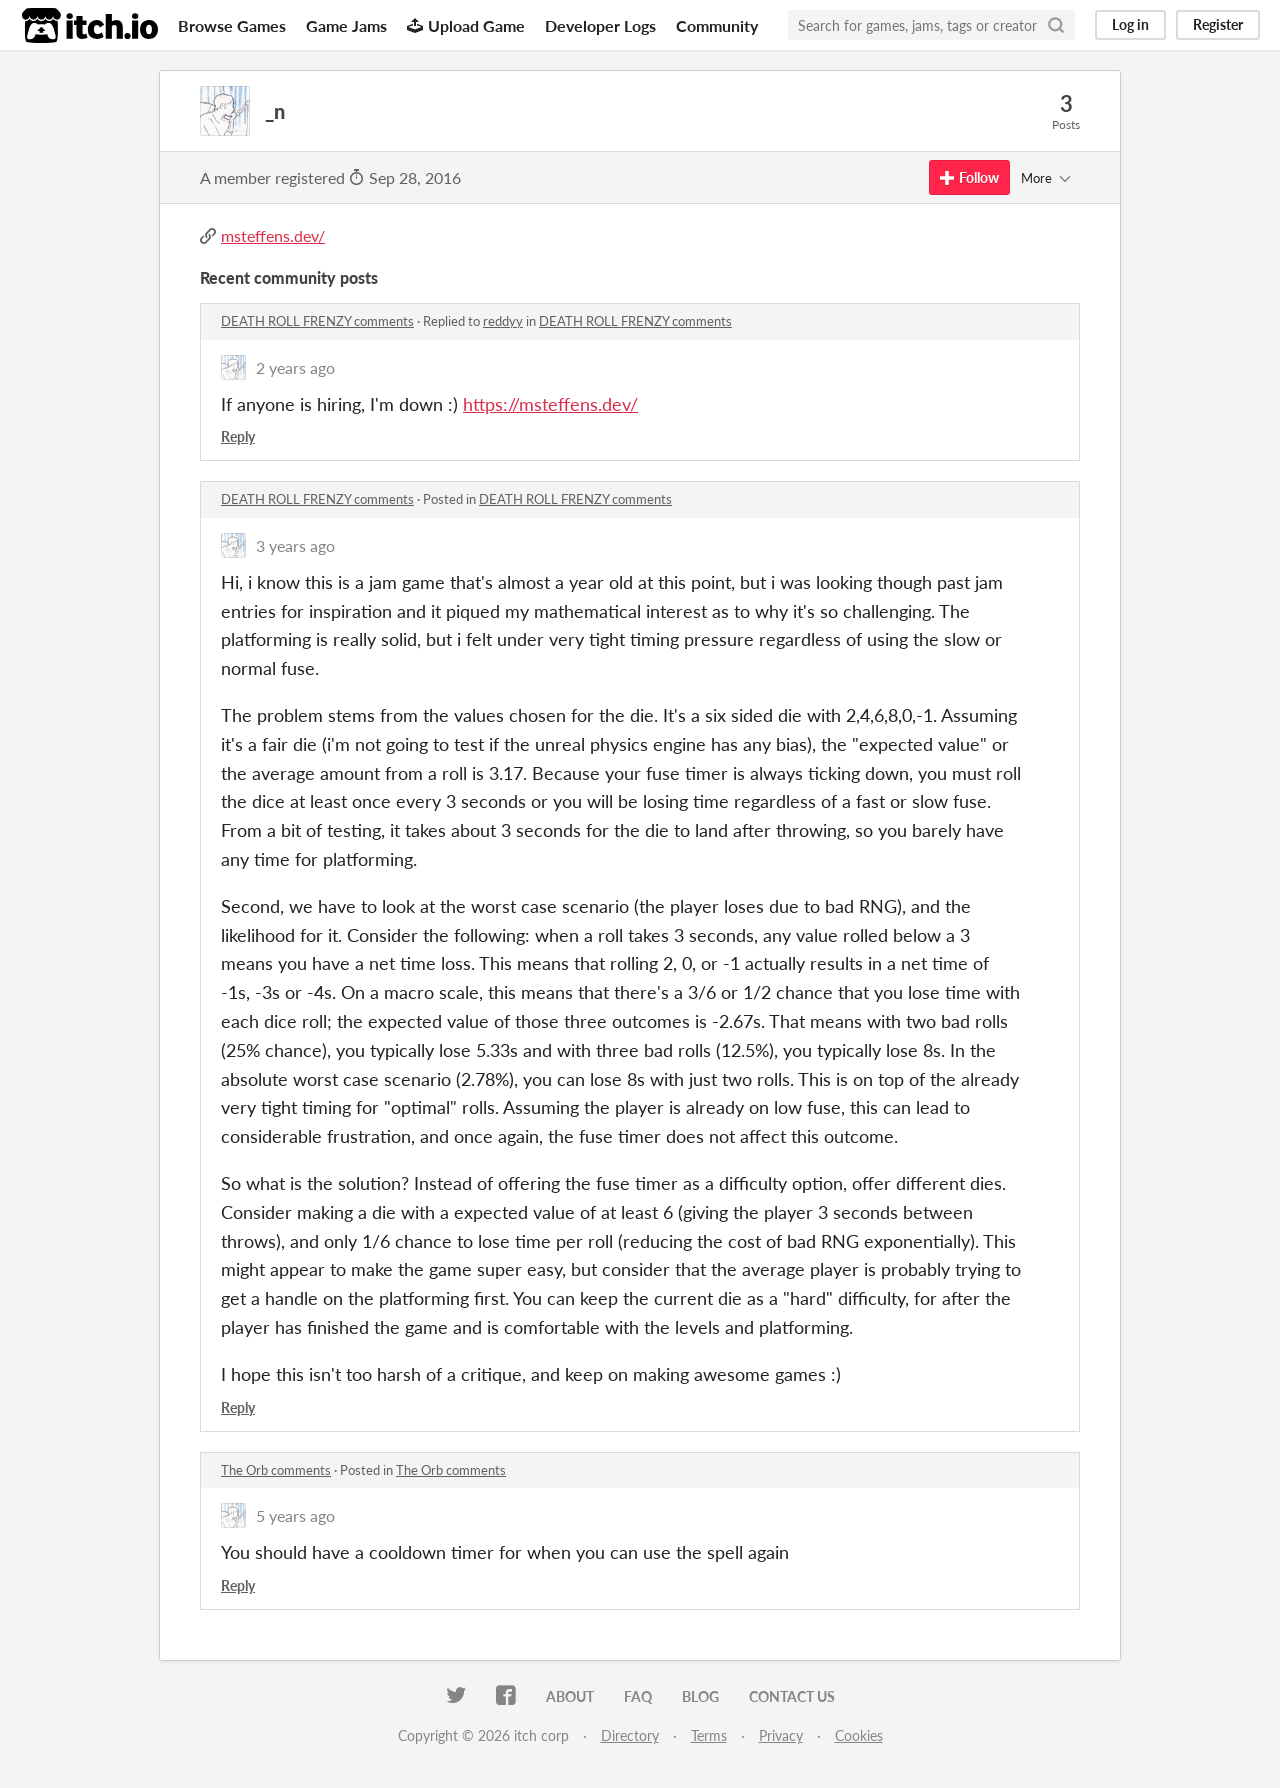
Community (717, 25)
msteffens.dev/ (273, 235)
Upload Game (466, 25)
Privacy (781, 1735)
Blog (700, 1696)
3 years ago (295, 545)
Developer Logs (600, 25)
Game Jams (346, 25)
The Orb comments (276, 1470)
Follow (969, 177)
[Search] (1056, 25)
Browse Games (232, 25)
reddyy (503, 321)
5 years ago (295, 1515)
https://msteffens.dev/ (550, 404)
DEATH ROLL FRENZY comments (317, 321)
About (570, 1696)
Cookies (859, 1735)
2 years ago (295, 367)
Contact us (792, 1696)
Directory (630, 1735)
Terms (709, 1735)
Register (1218, 24)
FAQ (638, 1696)
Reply (238, 436)
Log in (1130, 24)
